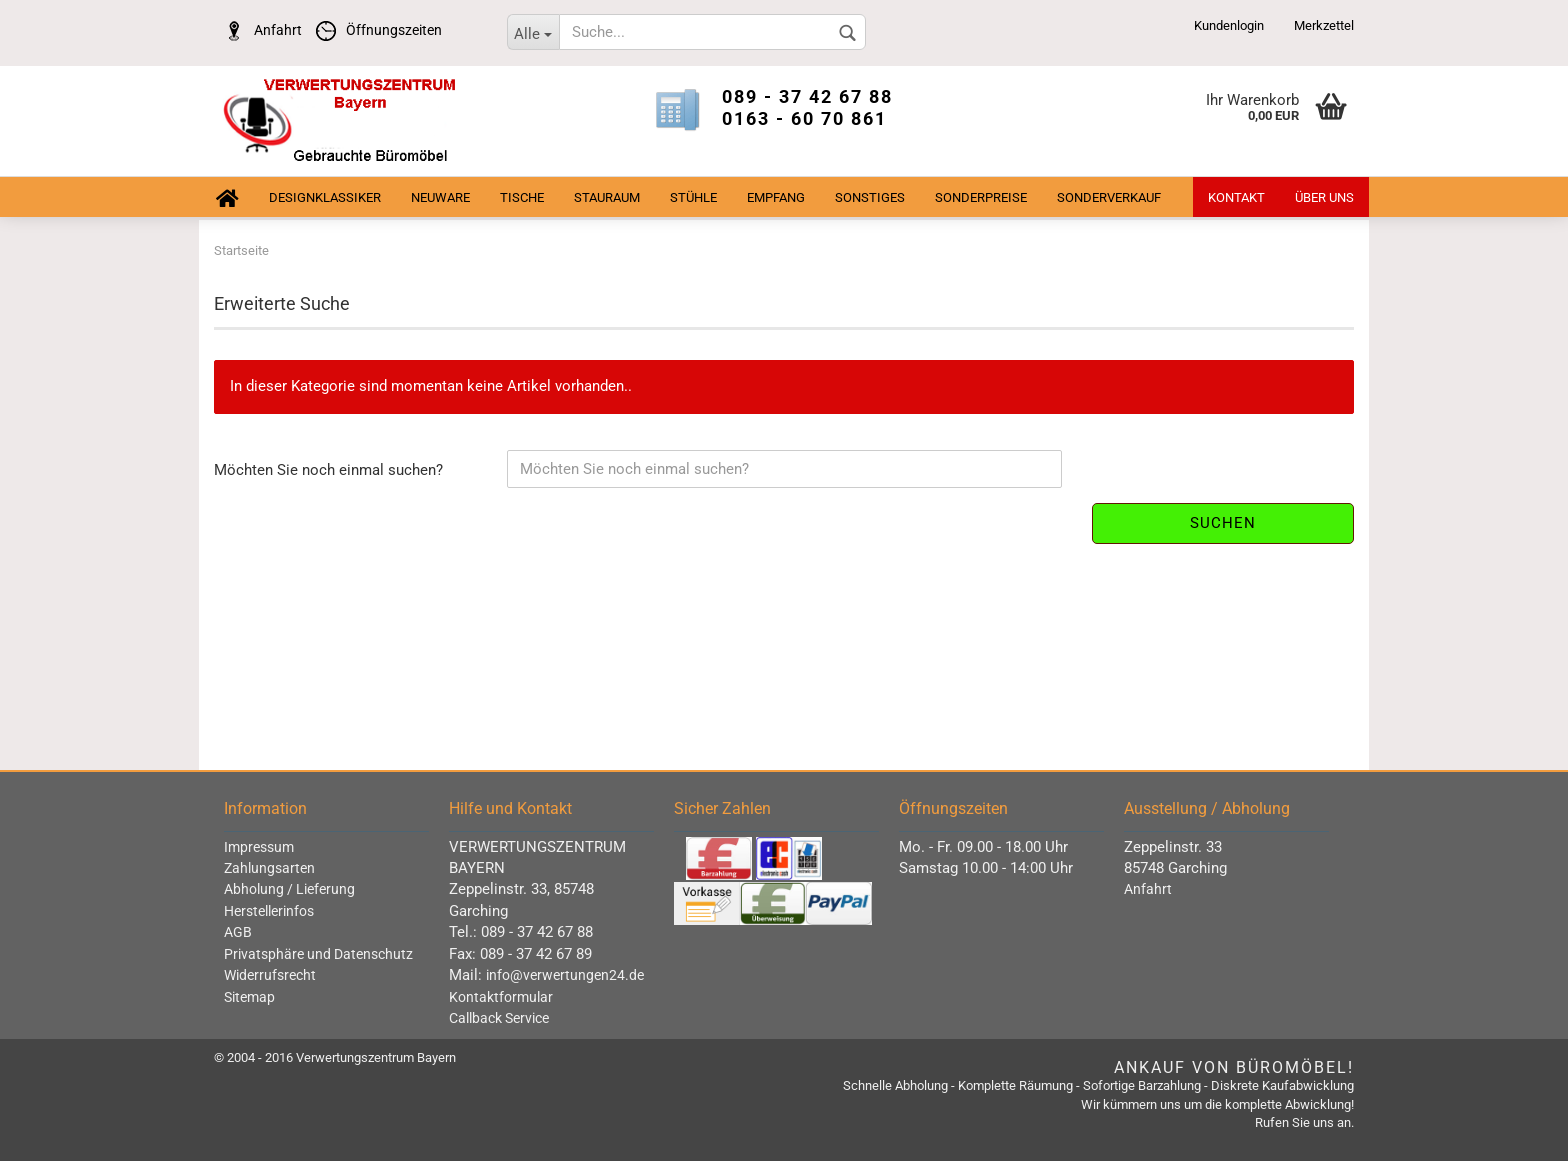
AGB (238, 932)
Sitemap (249, 997)
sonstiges (870, 197)
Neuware (440, 197)
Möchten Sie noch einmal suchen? (328, 470)
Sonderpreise (981, 197)
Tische (522, 197)
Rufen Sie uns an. (1304, 1122)
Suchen (1223, 523)
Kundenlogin (1229, 25)
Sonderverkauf (1109, 197)
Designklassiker (325, 197)
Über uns (1324, 197)
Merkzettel (1324, 25)
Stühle (693, 197)
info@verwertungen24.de (565, 975)
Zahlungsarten (269, 868)
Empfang (776, 197)
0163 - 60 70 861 (804, 118)
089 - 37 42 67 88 (807, 96)
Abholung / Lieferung (289, 889)
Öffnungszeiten (374, 30)
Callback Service (499, 1018)
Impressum (259, 847)
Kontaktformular (501, 997)
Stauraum (607, 197)
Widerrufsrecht (270, 975)
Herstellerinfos (269, 911)
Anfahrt (258, 30)
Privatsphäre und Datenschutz (318, 954)
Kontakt (1236, 197)
